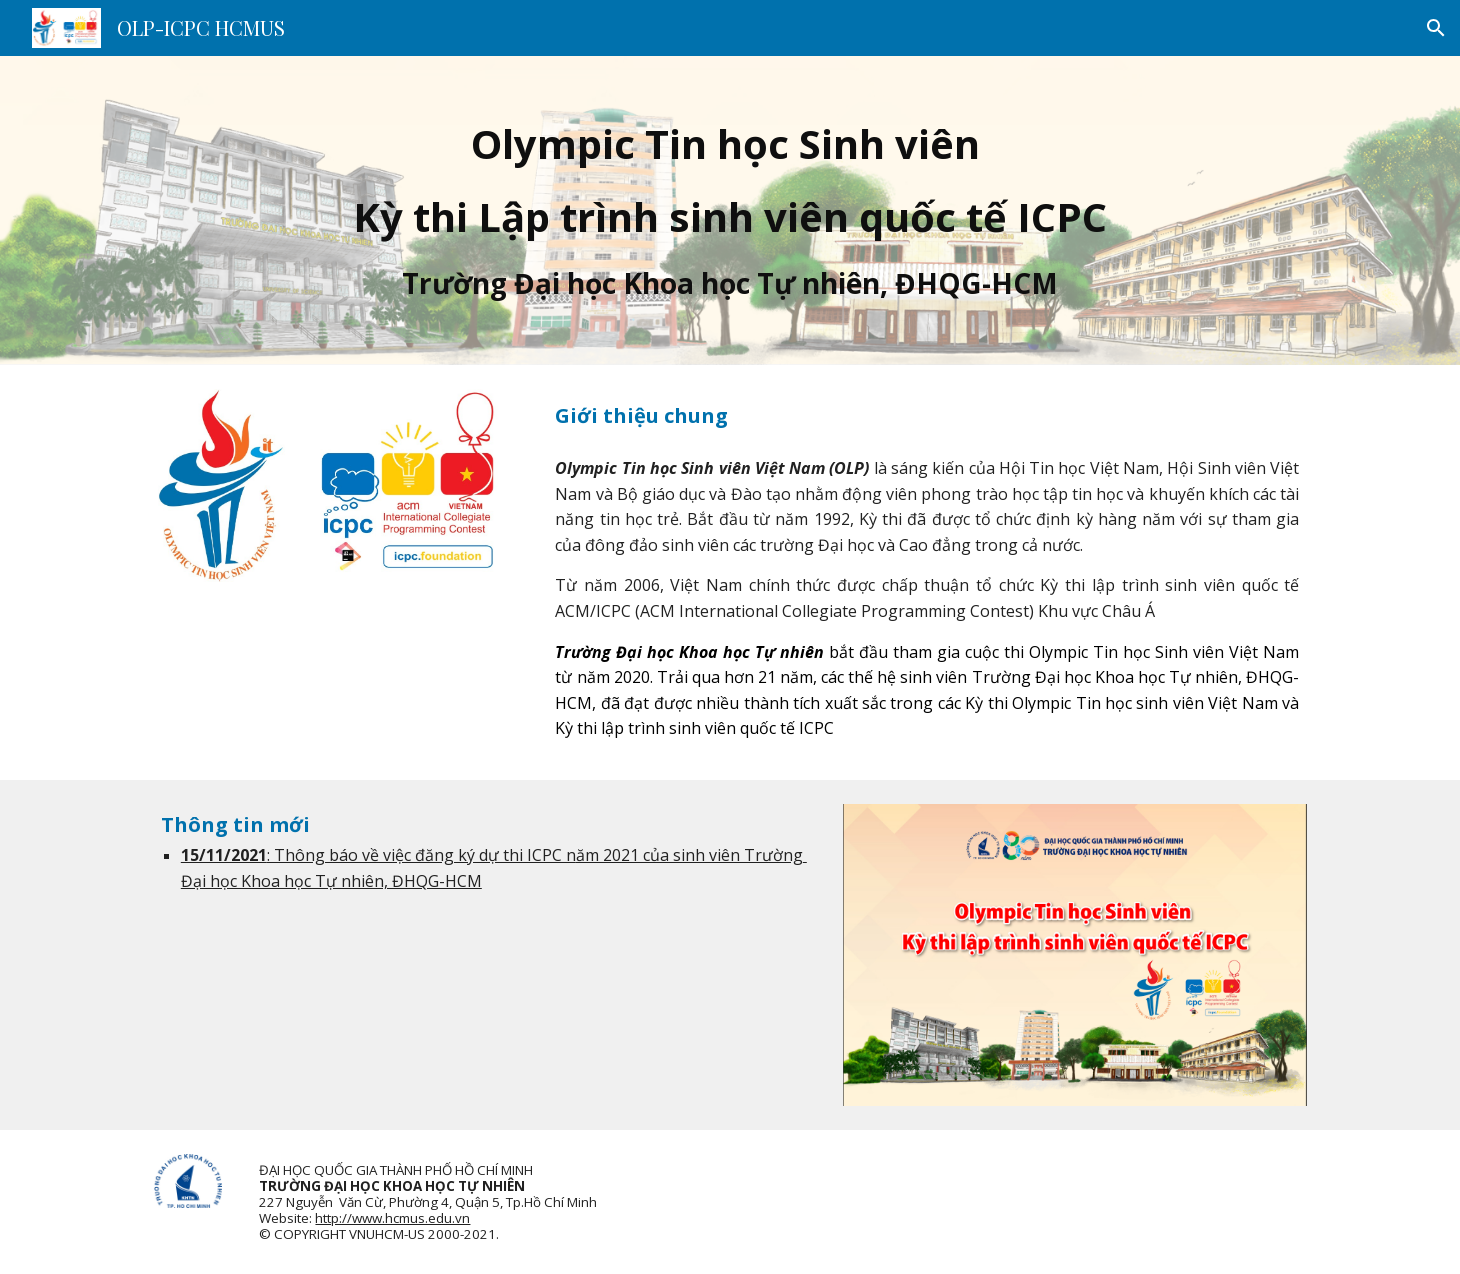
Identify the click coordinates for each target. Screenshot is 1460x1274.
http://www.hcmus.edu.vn (392, 1218)
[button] (1436, 28)
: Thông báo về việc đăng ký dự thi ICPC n (421, 855)
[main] (730, 210)
